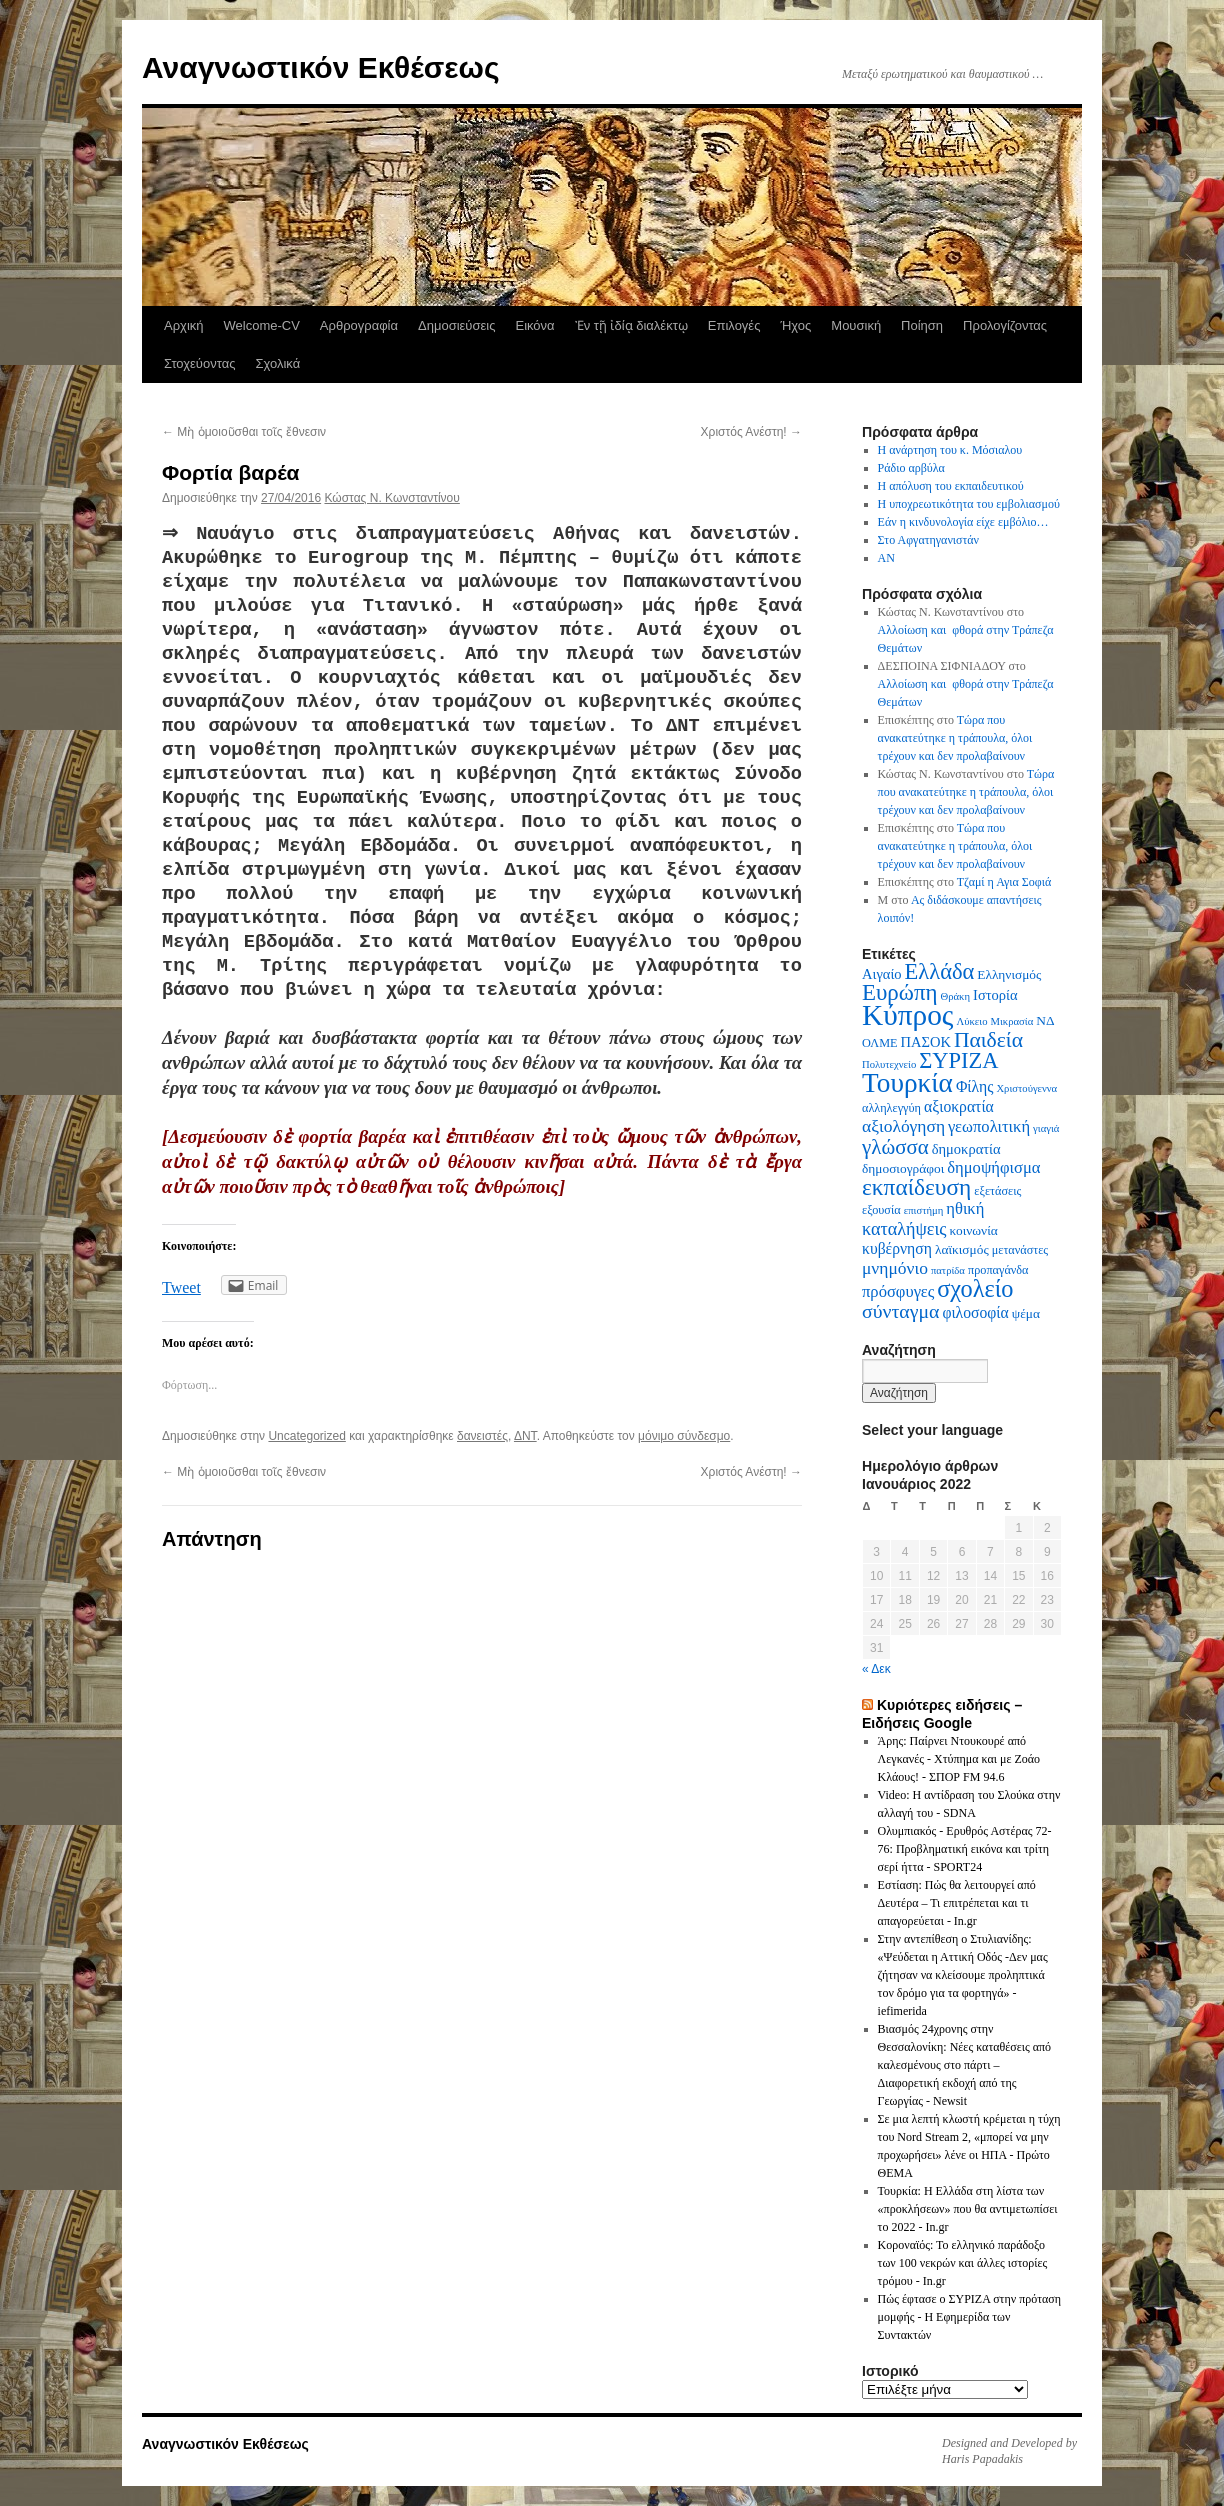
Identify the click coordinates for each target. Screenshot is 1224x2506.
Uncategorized (306, 1436)
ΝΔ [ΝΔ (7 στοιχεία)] (1045, 1020)
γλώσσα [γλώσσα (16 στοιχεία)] (895, 1147)
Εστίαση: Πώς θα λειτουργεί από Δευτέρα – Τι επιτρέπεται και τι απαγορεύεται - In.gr (957, 1903)
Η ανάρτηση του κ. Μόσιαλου (950, 450)
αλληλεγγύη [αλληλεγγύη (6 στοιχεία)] (891, 1108)
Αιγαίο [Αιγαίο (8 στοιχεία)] (882, 974)
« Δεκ (876, 1669)
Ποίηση (922, 325)
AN (886, 558)
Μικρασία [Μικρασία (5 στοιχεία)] (1011, 1021)
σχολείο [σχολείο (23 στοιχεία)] (975, 1288)
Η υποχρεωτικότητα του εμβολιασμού (969, 504)
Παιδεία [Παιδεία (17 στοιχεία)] (988, 1040)
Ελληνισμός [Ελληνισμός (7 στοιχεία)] (1009, 974)
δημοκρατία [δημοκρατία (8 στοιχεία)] (966, 1149)
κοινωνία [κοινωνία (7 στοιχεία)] (974, 1230)
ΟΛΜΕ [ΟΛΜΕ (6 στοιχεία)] (880, 1043)
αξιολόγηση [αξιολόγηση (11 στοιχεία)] (903, 1126)
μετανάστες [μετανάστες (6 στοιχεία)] (1020, 1250)
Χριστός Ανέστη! (751, 432)
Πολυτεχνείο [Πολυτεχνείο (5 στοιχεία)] (889, 1064)
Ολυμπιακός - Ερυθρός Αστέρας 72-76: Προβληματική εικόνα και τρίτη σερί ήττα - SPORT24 (965, 1849)
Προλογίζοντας (1005, 325)
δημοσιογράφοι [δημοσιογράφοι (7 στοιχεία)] (903, 1168)
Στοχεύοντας (199, 363)
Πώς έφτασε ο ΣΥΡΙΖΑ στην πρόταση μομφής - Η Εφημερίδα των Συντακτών (969, 2317)
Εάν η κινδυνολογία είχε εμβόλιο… (963, 522)
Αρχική (184, 325)
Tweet (181, 1287)
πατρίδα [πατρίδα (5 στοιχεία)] (948, 1270)
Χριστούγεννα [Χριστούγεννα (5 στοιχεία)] (1026, 1088)
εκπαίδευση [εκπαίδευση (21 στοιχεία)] (916, 1187)
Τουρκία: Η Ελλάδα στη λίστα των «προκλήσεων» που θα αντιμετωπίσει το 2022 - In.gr (968, 2209)
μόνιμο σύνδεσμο (684, 1436)
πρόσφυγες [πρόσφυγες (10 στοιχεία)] (898, 1291)
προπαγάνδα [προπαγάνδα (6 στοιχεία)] (998, 1270)
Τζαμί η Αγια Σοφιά (1004, 882)
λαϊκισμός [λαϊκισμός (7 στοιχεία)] (962, 1249)
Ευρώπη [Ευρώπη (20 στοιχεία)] (900, 992)
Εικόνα (534, 325)
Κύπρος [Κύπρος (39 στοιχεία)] (907, 1015)
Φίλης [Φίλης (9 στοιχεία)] (975, 1086)
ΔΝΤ (525, 1436)
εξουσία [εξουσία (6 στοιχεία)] (881, 1210)
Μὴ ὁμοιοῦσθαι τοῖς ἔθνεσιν (244, 432)
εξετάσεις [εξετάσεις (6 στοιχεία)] (997, 1191)
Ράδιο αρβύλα (911, 468)
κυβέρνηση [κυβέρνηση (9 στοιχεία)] (897, 1248)
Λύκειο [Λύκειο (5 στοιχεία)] (971, 1021)
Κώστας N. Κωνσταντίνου (391, 498)
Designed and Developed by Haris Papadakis (1009, 2451)
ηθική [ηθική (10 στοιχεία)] (965, 1208)
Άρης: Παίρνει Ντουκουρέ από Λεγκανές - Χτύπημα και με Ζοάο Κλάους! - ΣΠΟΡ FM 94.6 (959, 1759)
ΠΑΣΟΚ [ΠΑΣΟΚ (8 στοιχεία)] (926, 1042)
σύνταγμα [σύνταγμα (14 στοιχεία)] (900, 1311)
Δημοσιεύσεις (456, 325)
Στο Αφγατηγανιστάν (928, 540)
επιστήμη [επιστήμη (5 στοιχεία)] (924, 1210)
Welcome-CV (262, 325)
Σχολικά (277, 363)
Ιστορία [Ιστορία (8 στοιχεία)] (995, 995)
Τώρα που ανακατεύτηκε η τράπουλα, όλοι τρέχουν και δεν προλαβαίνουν (955, 738)
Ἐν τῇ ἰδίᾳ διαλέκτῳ (631, 325)
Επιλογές (734, 325)
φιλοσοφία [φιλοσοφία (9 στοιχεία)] (975, 1312)
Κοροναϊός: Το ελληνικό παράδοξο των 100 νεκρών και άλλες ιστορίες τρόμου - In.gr (963, 2263)
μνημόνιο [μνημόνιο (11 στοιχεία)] (895, 1268)
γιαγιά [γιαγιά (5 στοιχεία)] (1046, 1128)
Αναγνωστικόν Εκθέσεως (320, 67)
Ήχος (795, 325)
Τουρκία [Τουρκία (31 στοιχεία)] (907, 1083)
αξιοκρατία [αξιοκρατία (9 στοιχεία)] (959, 1106)
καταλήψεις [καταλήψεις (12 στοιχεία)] (904, 1229)
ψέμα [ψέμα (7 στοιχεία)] (1026, 1313)
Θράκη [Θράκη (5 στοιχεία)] (956, 996)
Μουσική (856, 325)
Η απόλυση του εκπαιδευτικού (951, 486)
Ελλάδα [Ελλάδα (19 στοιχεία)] (940, 971)
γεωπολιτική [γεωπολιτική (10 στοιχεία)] (989, 1126)
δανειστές (482, 1436)
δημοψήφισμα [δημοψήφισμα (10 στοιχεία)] (993, 1167)
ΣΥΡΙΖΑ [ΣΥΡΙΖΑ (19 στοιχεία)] (958, 1060)
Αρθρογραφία (359, 325)
